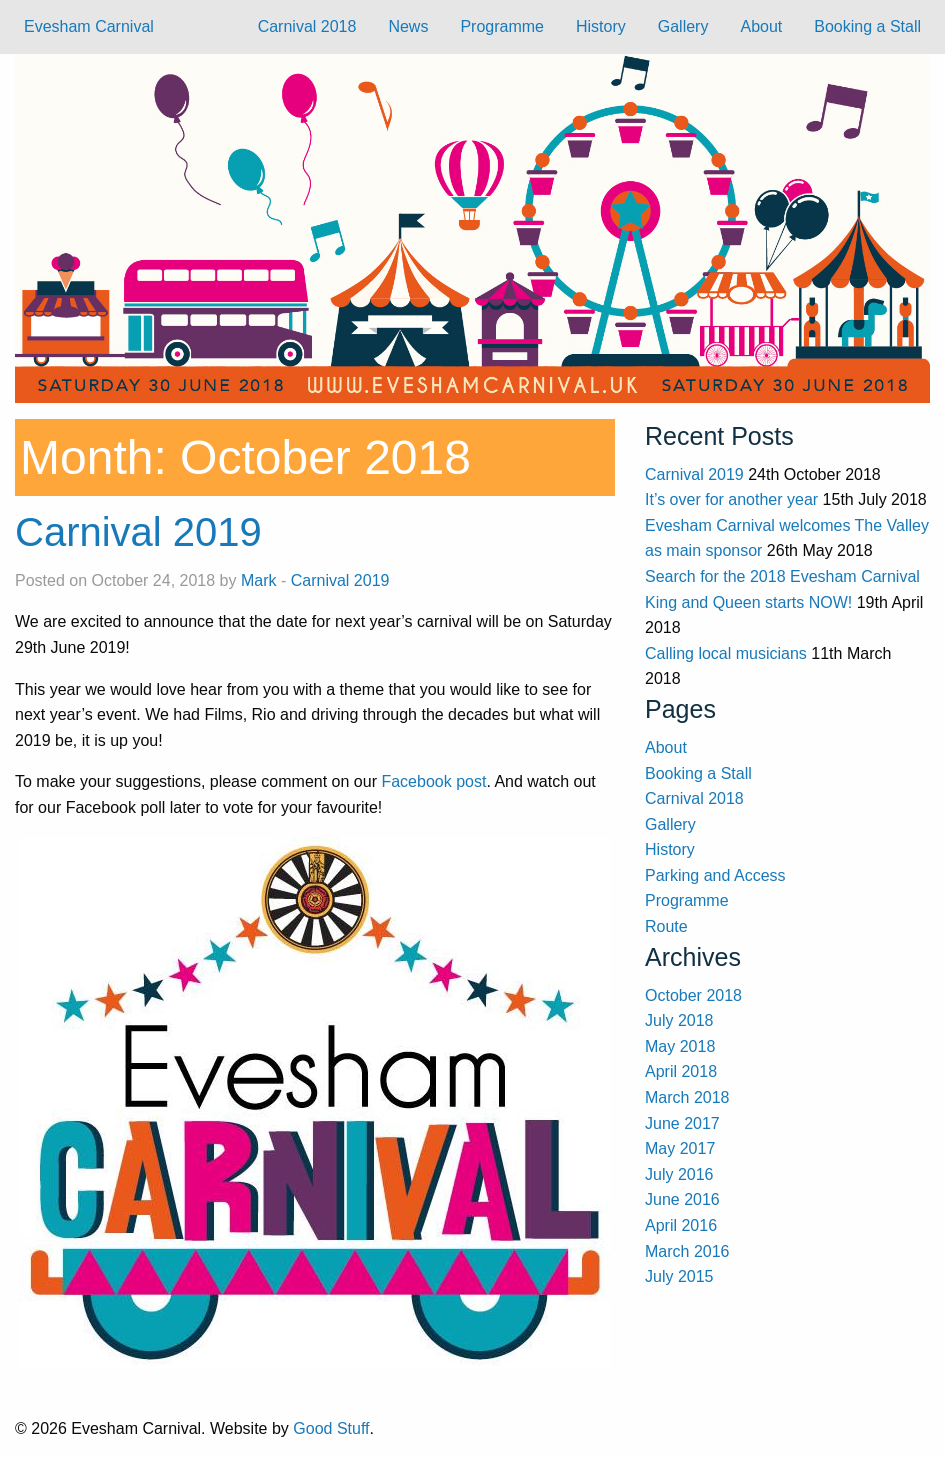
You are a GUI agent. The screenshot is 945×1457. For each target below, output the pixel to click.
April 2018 (681, 1071)
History (601, 26)
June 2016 (682, 1199)
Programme (502, 26)
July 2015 (679, 1276)
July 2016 (679, 1174)
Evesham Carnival (89, 26)
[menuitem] (307, 27)
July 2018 (679, 1020)
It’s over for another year (731, 499)
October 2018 (693, 995)
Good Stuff (331, 1428)
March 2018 (687, 1097)
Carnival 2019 (138, 532)
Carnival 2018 (307, 26)
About (761, 26)
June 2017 (682, 1123)
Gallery (683, 26)
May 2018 (680, 1046)
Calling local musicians (726, 653)
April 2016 (681, 1225)
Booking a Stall (867, 26)
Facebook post (433, 781)
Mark (259, 580)
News (408, 26)
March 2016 (687, 1251)
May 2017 (680, 1148)
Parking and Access (715, 875)
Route (666, 926)
